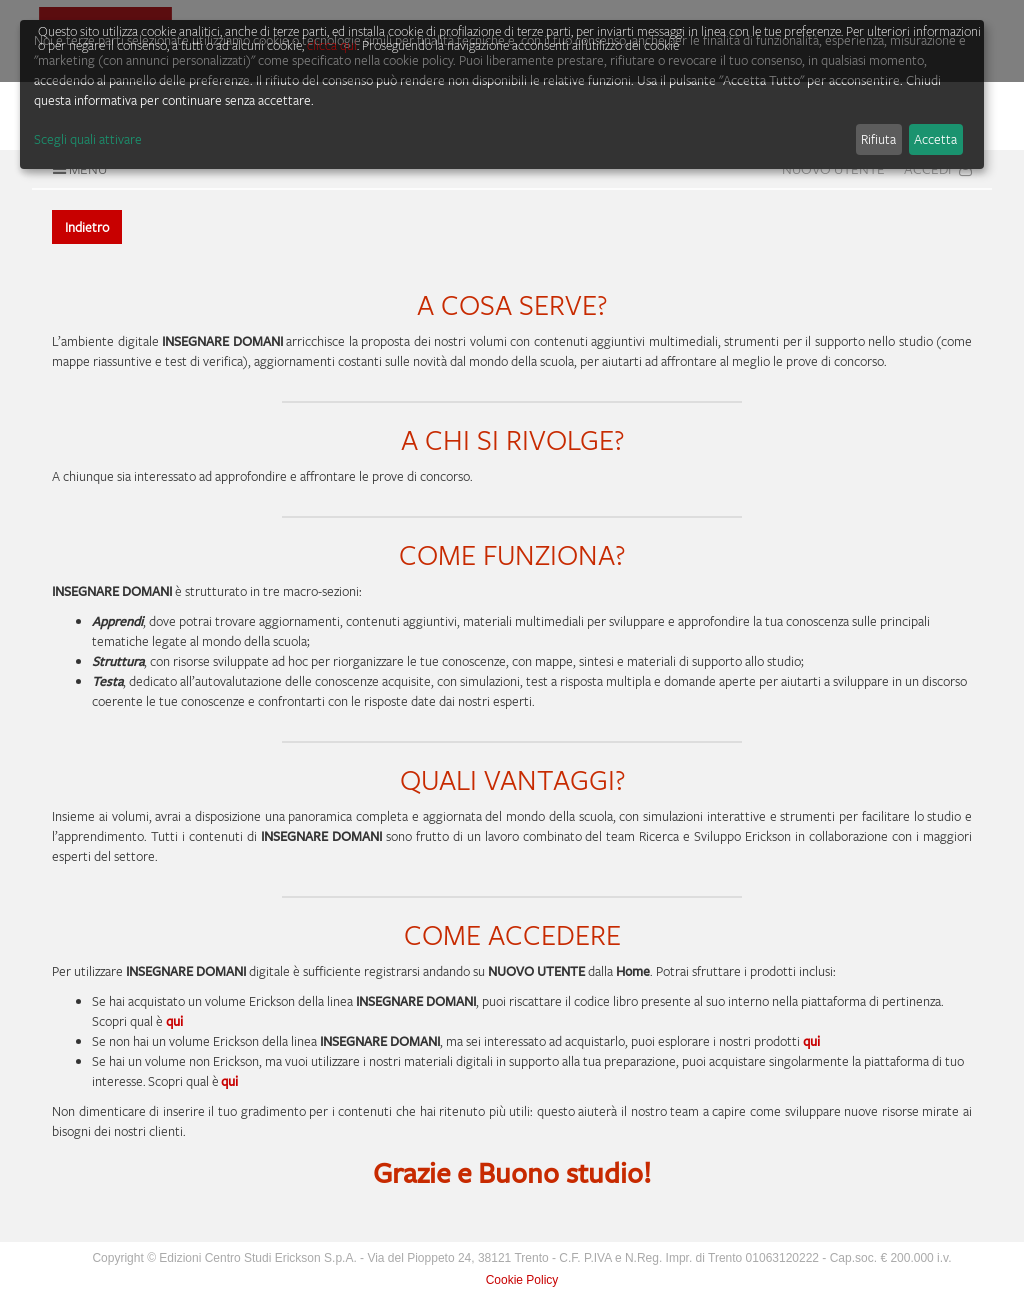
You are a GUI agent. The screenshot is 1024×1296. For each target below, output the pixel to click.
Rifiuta (878, 139)
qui (811, 1041)
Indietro (87, 227)
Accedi (938, 168)
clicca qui (332, 45)
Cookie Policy (522, 1280)
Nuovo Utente (833, 168)
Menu (77, 168)
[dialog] (502, 94)
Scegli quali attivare (88, 139)
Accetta (935, 139)
